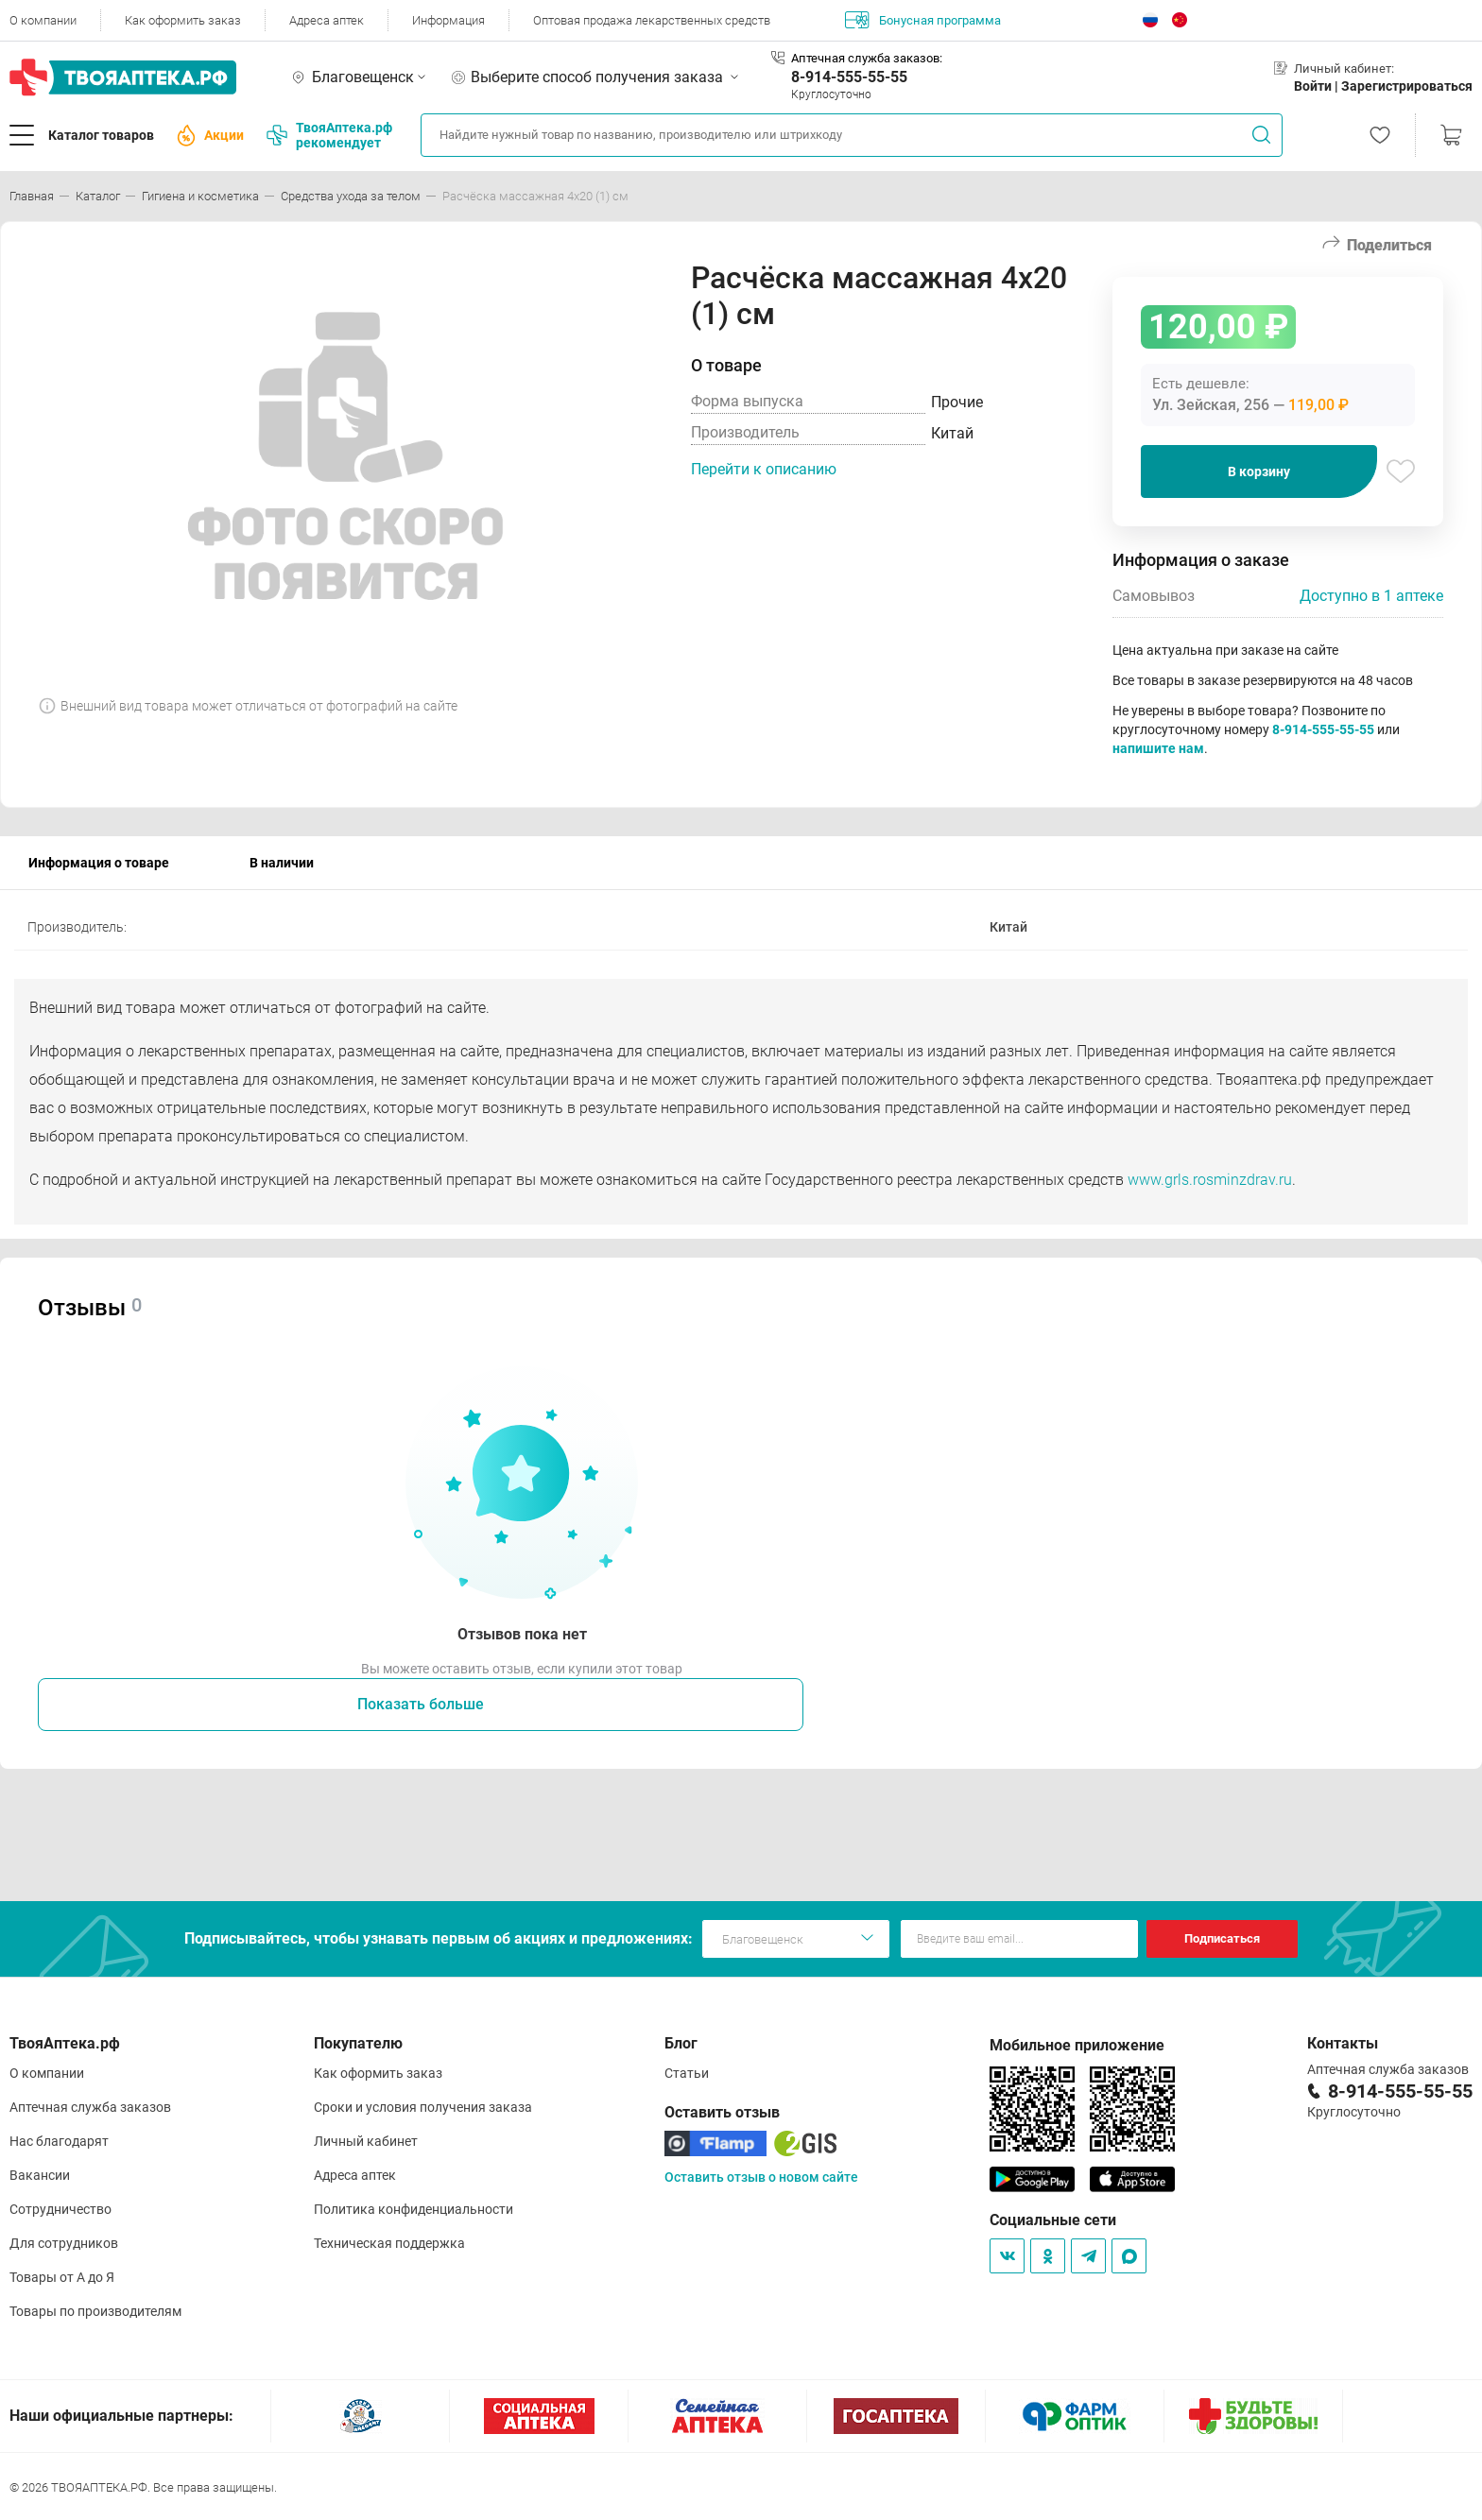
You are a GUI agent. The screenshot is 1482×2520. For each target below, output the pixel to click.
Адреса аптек (326, 20)
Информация (448, 20)
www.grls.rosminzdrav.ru (1210, 1180)
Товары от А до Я (61, 2277)
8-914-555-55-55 (849, 77)
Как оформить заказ (183, 20)
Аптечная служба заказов (90, 2107)
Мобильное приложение (1077, 2045)
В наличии (282, 862)
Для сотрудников (63, 2243)
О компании (43, 20)
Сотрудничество (60, 2209)
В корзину (1259, 471)
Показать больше (420, 1704)
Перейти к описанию (763, 469)
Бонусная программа (923, 19)
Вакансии (39, 2175)
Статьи (686, 2073)
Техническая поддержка (389, 2243)
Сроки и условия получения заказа (423, 2107)
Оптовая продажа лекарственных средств (651, 20)
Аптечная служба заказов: (866, 58)
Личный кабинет (366, 2141)
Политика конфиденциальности (413, 2209)
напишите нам (1158, 748)
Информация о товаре (98, 862)
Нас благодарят (59, 2141)
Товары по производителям (95, 2311)
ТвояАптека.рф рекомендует (329, 135)
